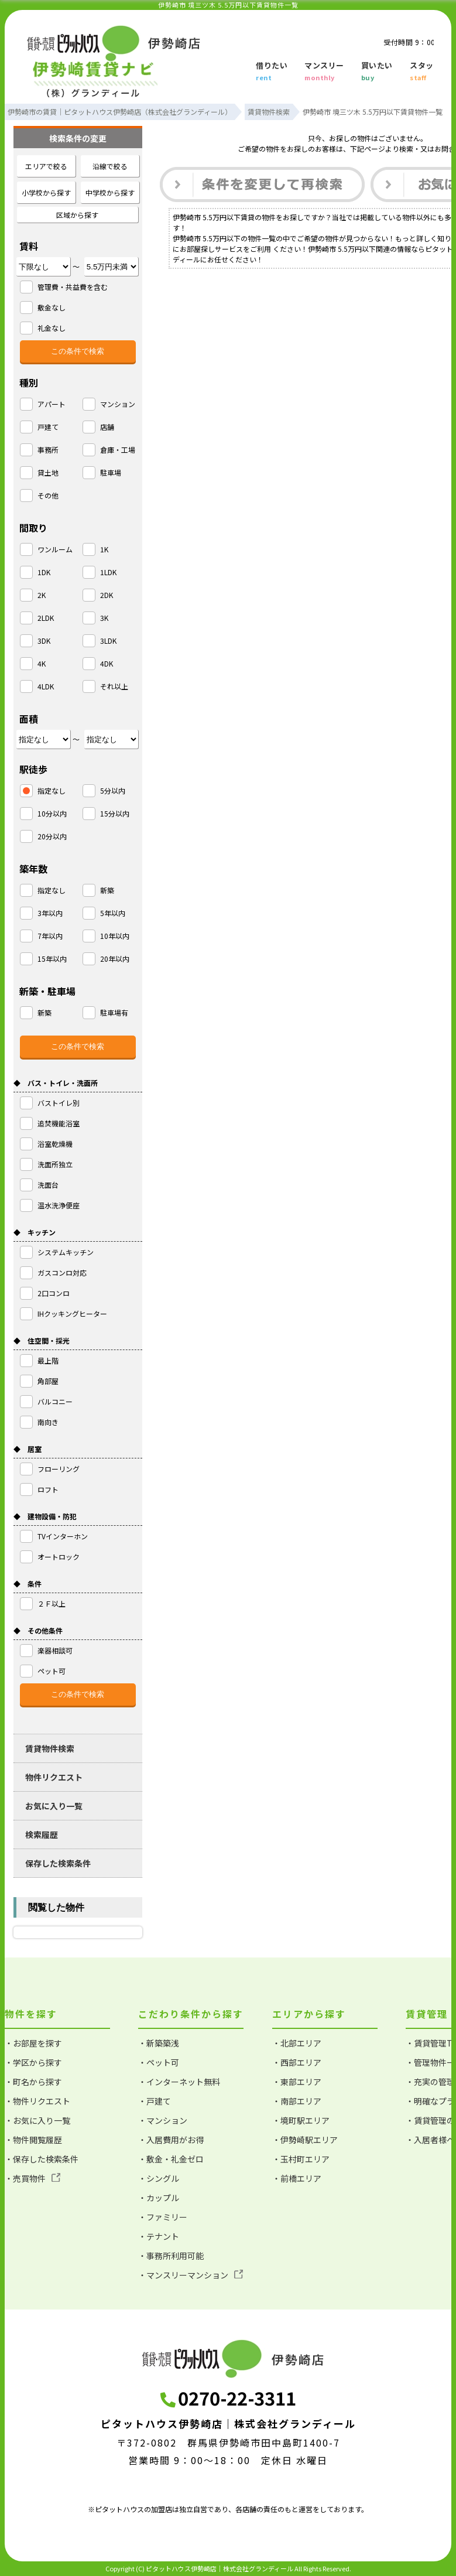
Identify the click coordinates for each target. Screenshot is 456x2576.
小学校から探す (46, 192)
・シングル (158, 2178)
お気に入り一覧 (54, 1806)
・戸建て (154, 2101)
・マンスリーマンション (190, 2275)
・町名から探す (33, 2081)
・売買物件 (32, 2178)
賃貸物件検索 (49, 1748)
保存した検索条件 (58, 1863)
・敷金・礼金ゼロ (171, 2159)
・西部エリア (296, 2062)
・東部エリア (296, 2081)
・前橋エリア (296, 2178)
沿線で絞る (110, 166)
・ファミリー (162, 2217)
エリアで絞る (46, 166)
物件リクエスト (54, 1777)
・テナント (158, 2236)
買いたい (377, 72)
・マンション (162, 2120)
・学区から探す (33, 2062)
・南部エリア (296, 2101)
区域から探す (77, 215)
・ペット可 (158, 2062)
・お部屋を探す (33, 2043)
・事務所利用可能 (171, 2255)
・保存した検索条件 (41, 2159)
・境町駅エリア (301, 2120)
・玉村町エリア (301, 2159)
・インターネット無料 (179, 2081)
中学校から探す (110, 192)
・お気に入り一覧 (37, 2120)
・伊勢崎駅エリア (305, 2139)
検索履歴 (41, 1834)
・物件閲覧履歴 (33, 2139)
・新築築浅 (158, 2043)
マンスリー (324, 72)
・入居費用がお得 (171, 2139)
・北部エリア (296, 2043)
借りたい (271, 72)
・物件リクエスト (37, 2101)
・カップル (158, 2197)
